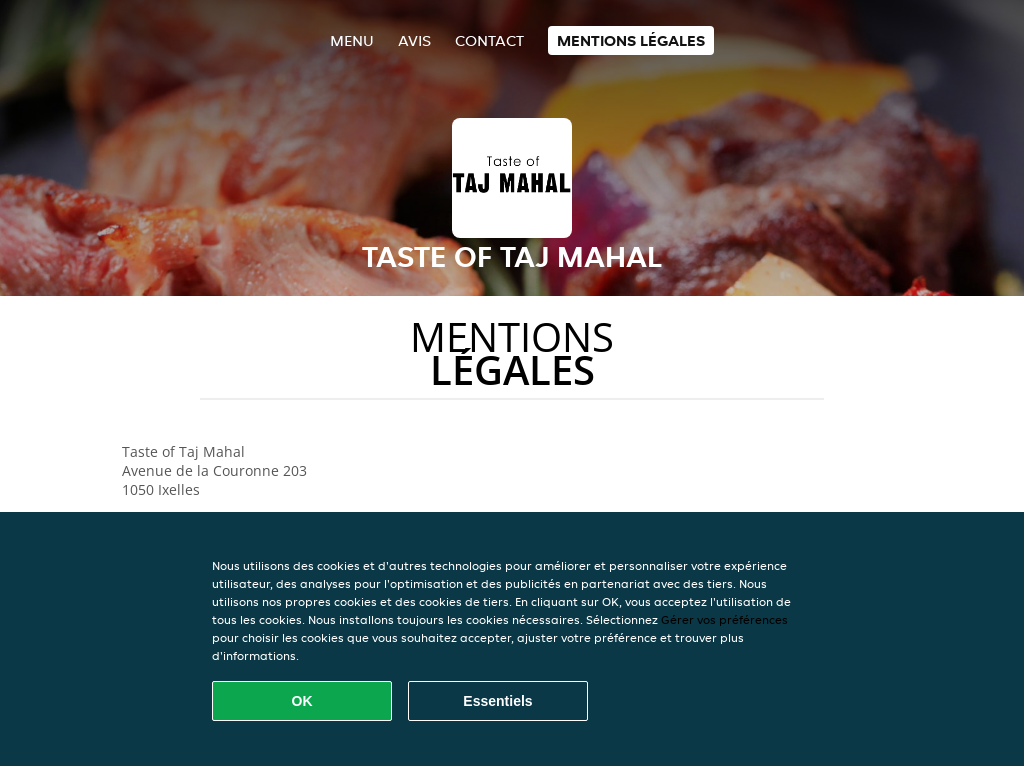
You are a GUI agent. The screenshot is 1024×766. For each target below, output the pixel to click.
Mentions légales (631, 40)
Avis (414, 40)
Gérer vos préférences (724, 619)
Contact (489, 40)
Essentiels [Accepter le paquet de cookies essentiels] (497, 701)
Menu (352, 40)
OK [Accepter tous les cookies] (302, 701)
